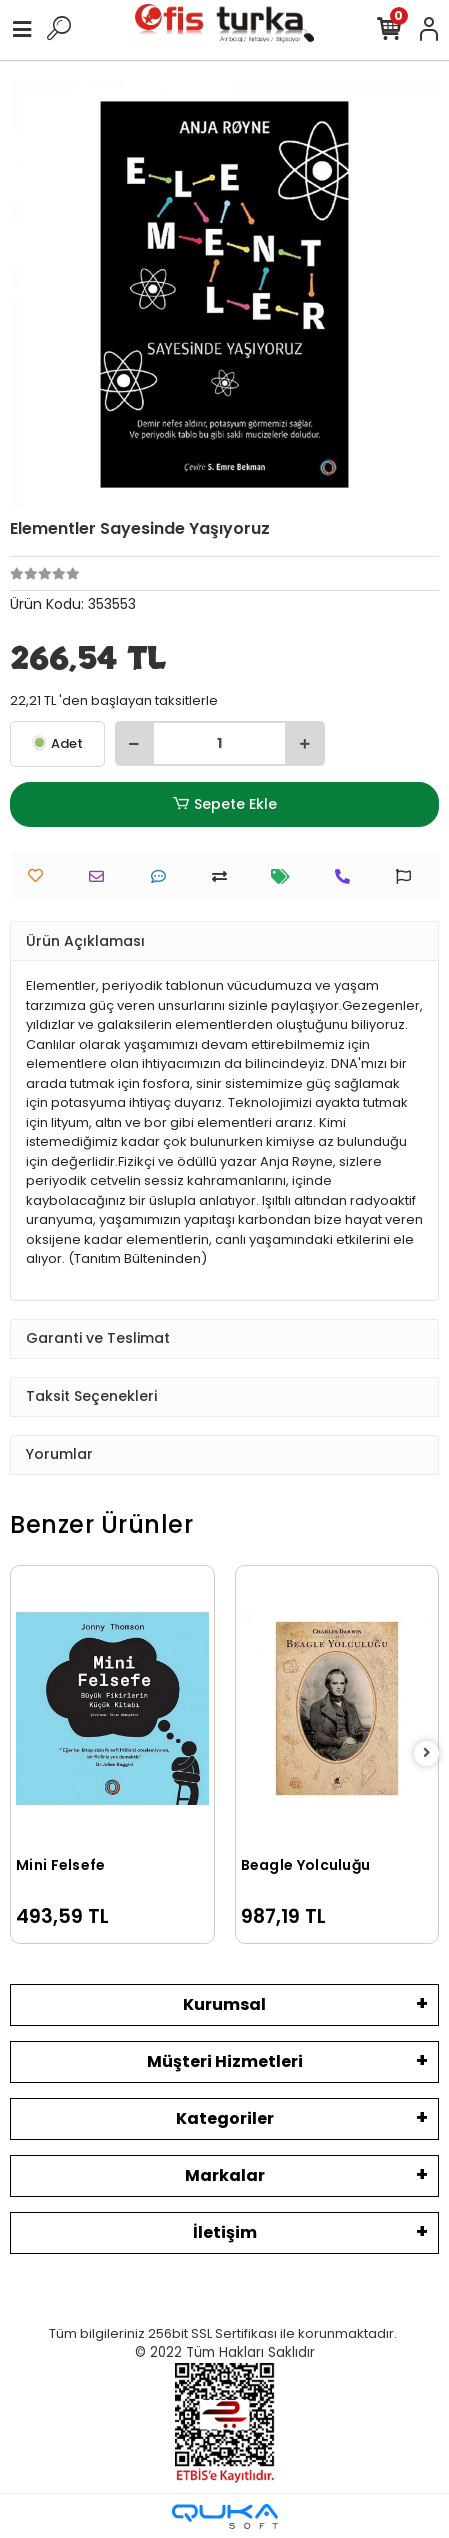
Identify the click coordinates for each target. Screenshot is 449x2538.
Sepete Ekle (224, 804)
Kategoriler (225, 2118)
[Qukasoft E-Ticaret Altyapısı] (225, 2516)
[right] (427, 1753)
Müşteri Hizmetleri (225, 2061)
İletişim (225, 2232)
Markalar (225, 2175)
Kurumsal (224, 2004)
